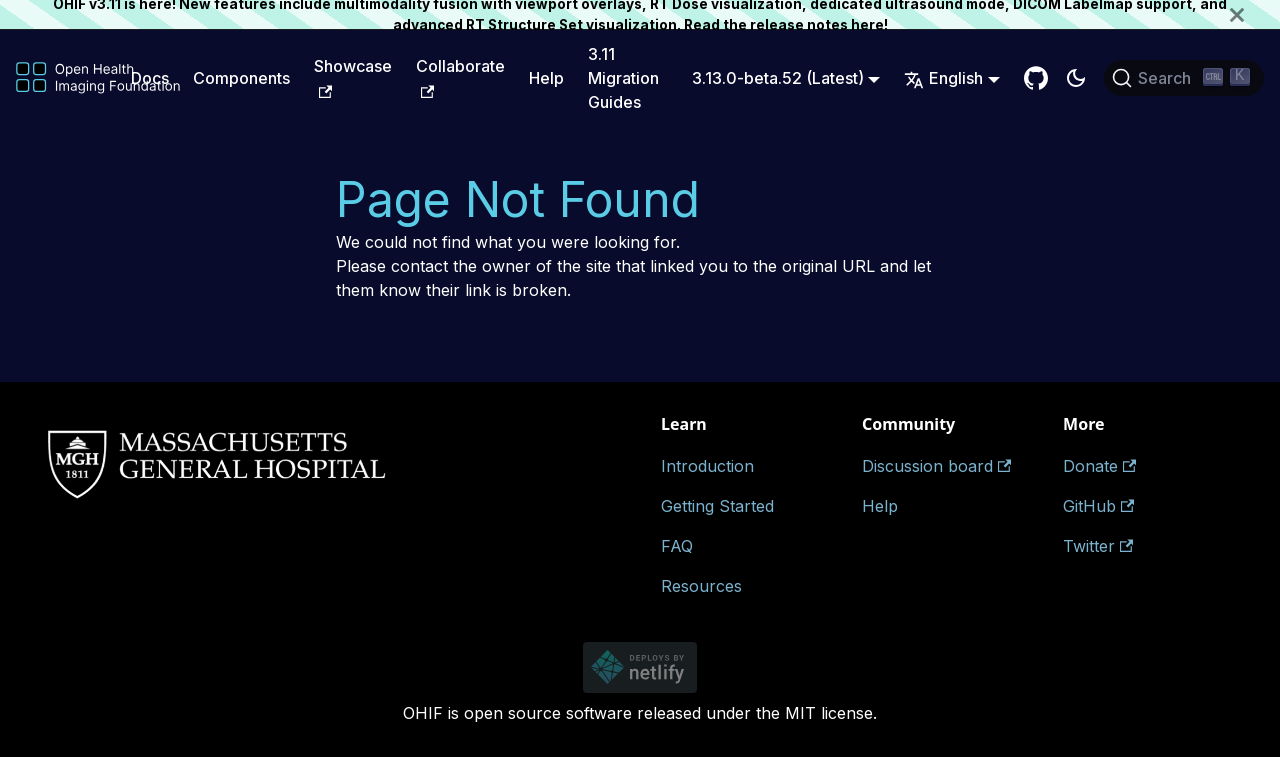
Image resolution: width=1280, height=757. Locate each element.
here (867, 25)
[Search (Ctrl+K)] (1184, 78)
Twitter (1098, 546)
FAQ (677, 546)
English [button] (943, 78)
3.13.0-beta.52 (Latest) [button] (778, 78)
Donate (1099, 466)
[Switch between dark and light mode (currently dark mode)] (1076, 78)
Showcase (353, 77)
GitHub (1098, 506)
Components (241, 78)
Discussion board (936, 466)
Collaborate (460, 77)
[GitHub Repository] (1036, 78)
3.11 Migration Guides (623, 78)
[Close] (1255, 14)
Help (546, 78)
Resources (701, 586)
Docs (150, 78)
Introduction (707, 466)
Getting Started (717, 506)
